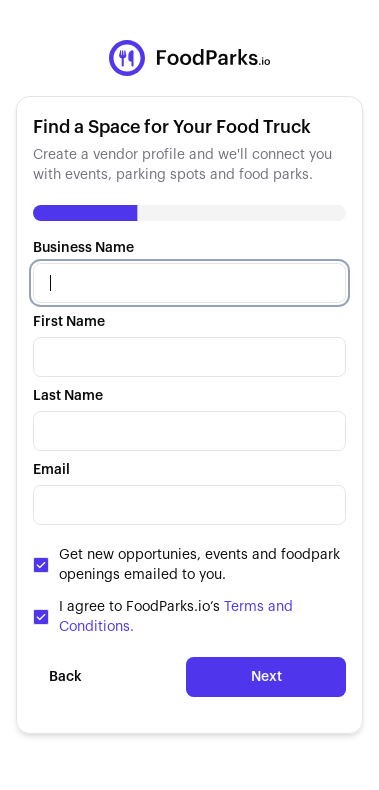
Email (51, 470)
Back (65, 677)
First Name (69, 322)
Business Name (83, 248)
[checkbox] (41, 565)
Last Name (68, 396)
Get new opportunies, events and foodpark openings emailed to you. (199, 565)
